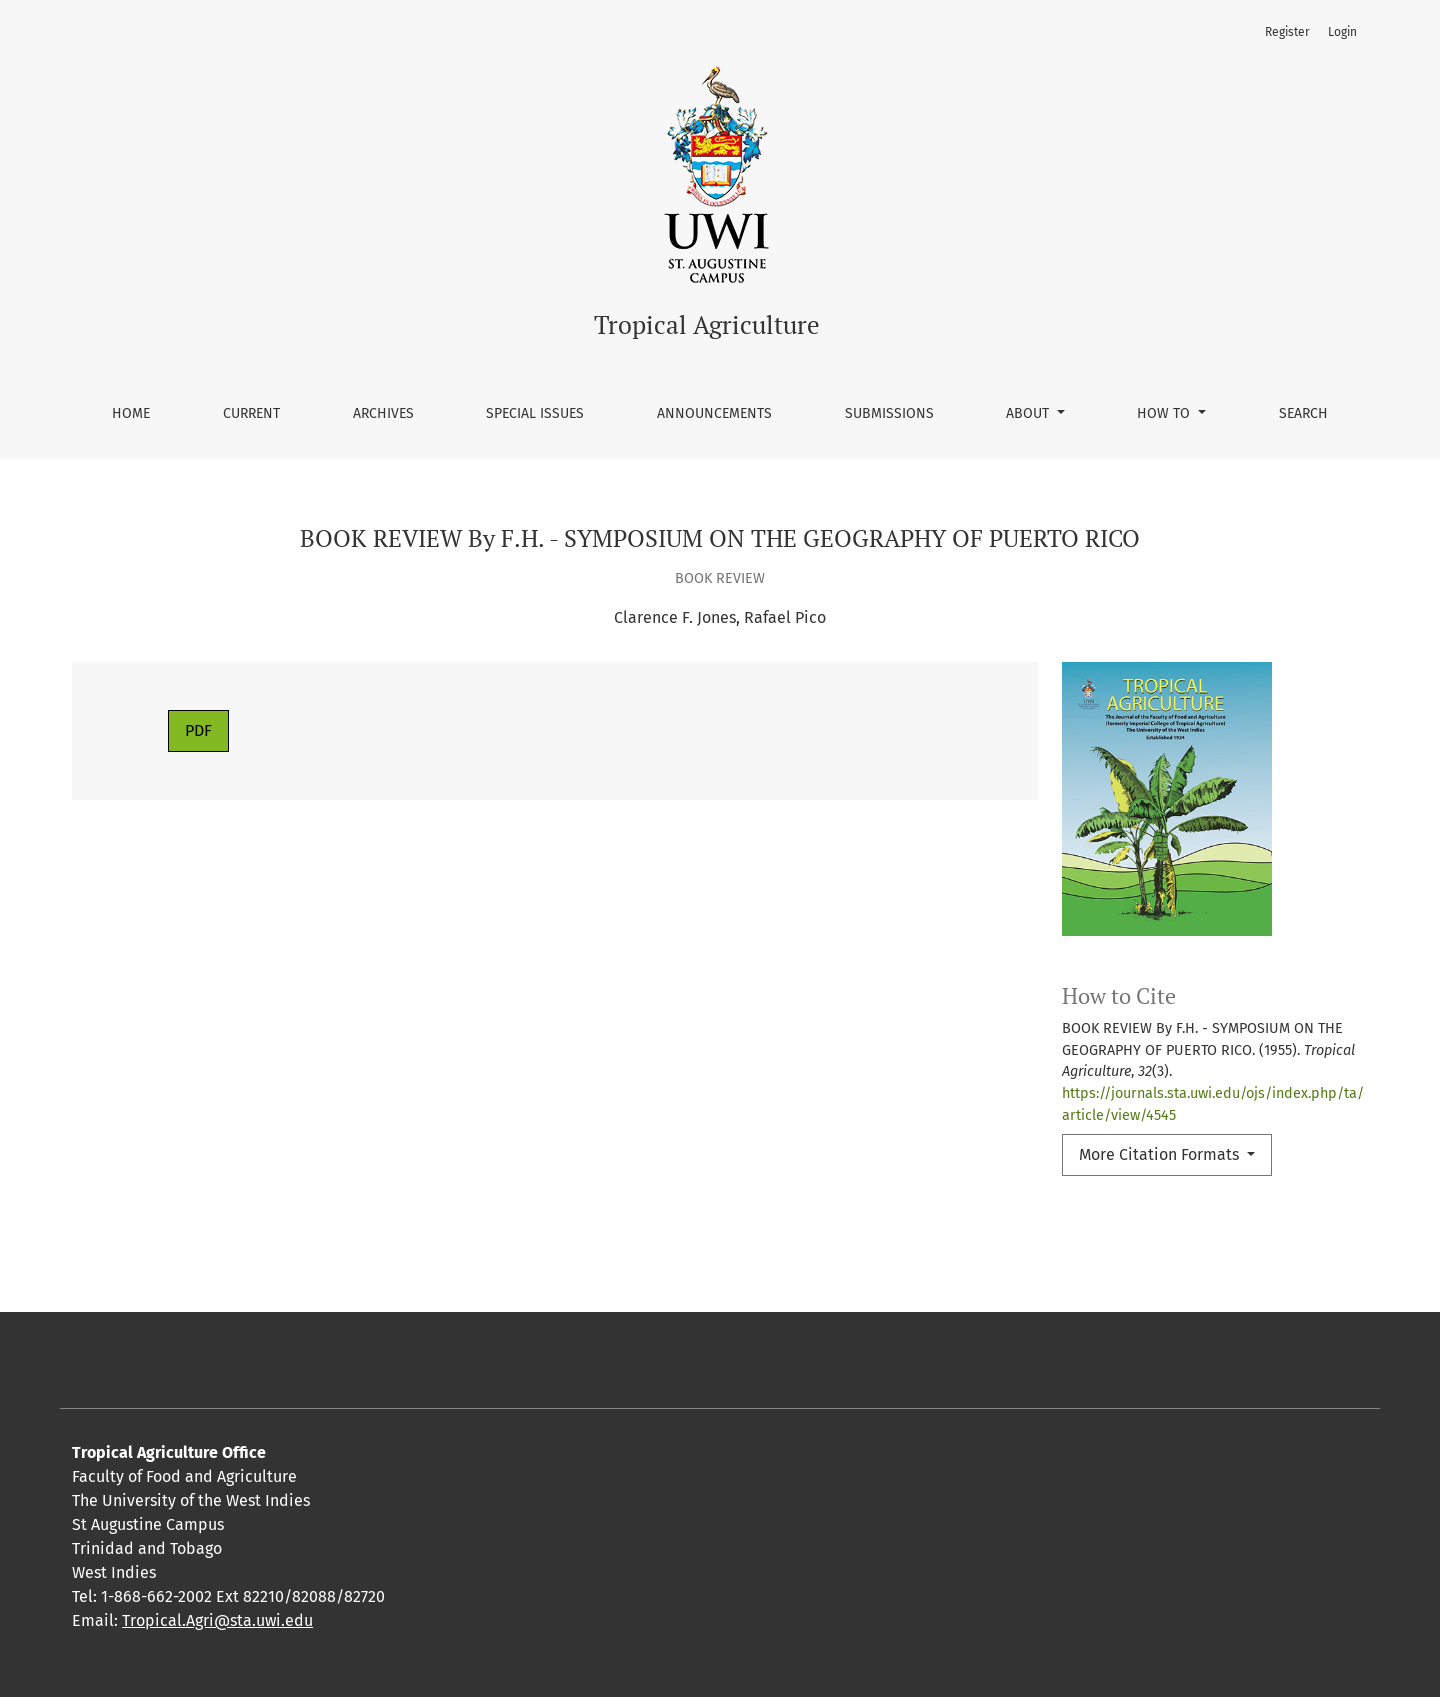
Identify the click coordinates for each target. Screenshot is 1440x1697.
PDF (198, 730)
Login (1342, 32)
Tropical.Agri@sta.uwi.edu (217, 1620)
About (1029, 413)
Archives (383, 413)
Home (131, 413)
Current (251, 413)
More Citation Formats (1161, 1154)
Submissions (889, 413)
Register (1287, 32)
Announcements (714, 413)
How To (1165, 413)
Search (1303, 413)
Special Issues (535, 413)
